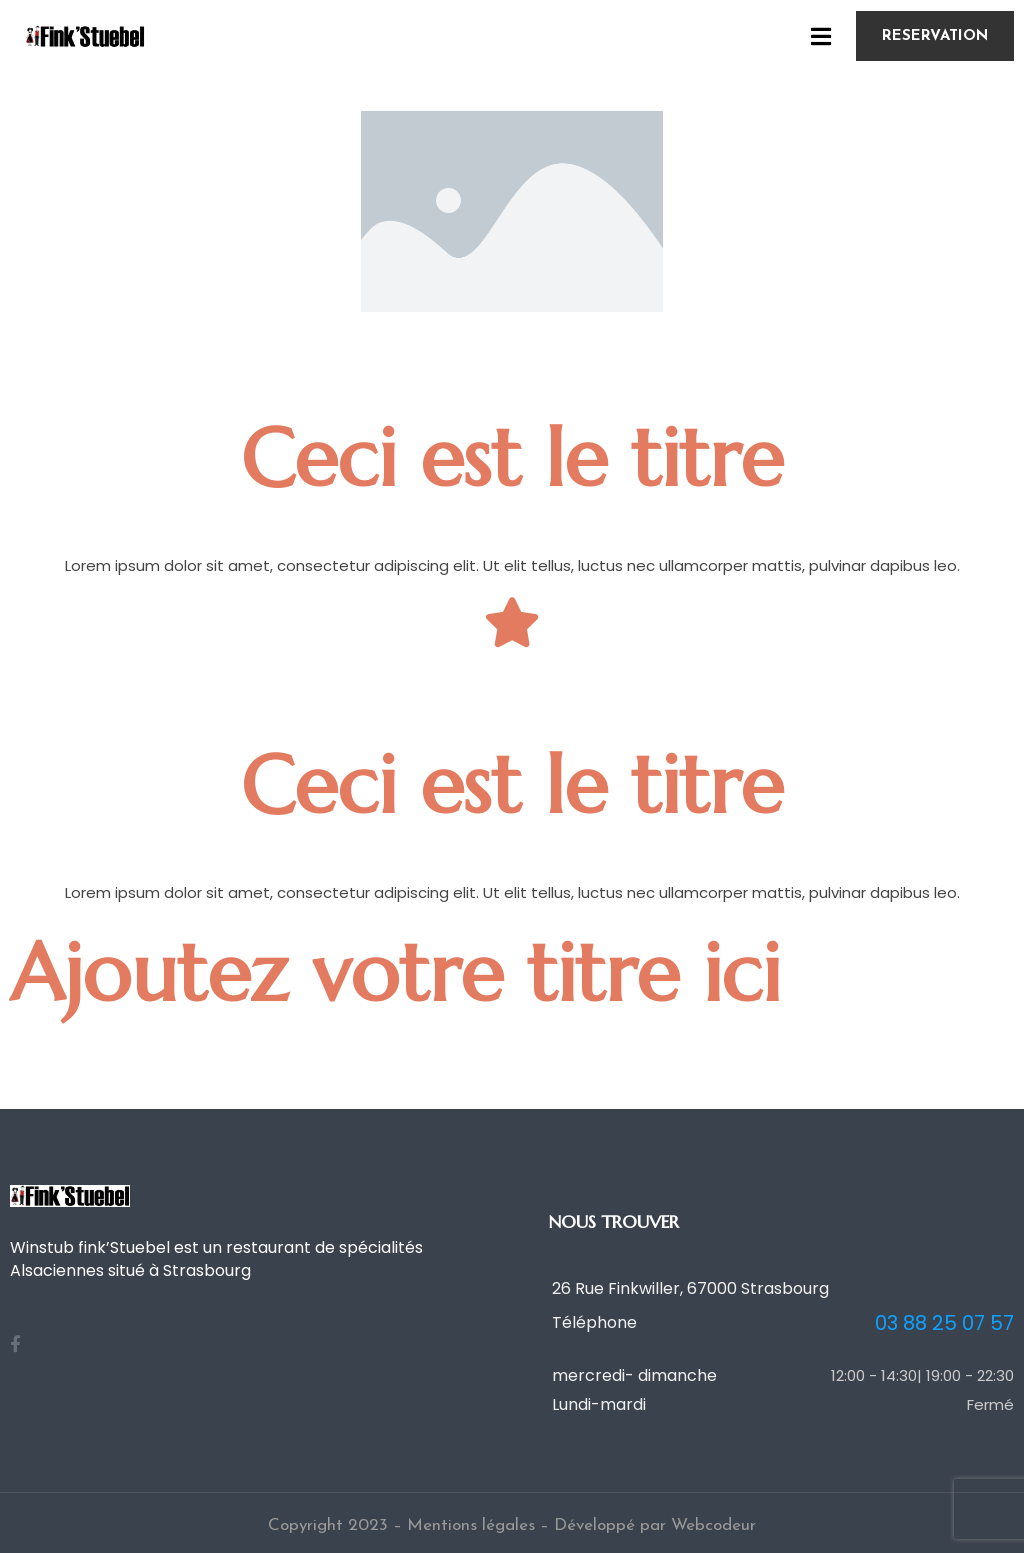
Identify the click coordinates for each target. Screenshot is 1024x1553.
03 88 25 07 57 (944, 1323)
